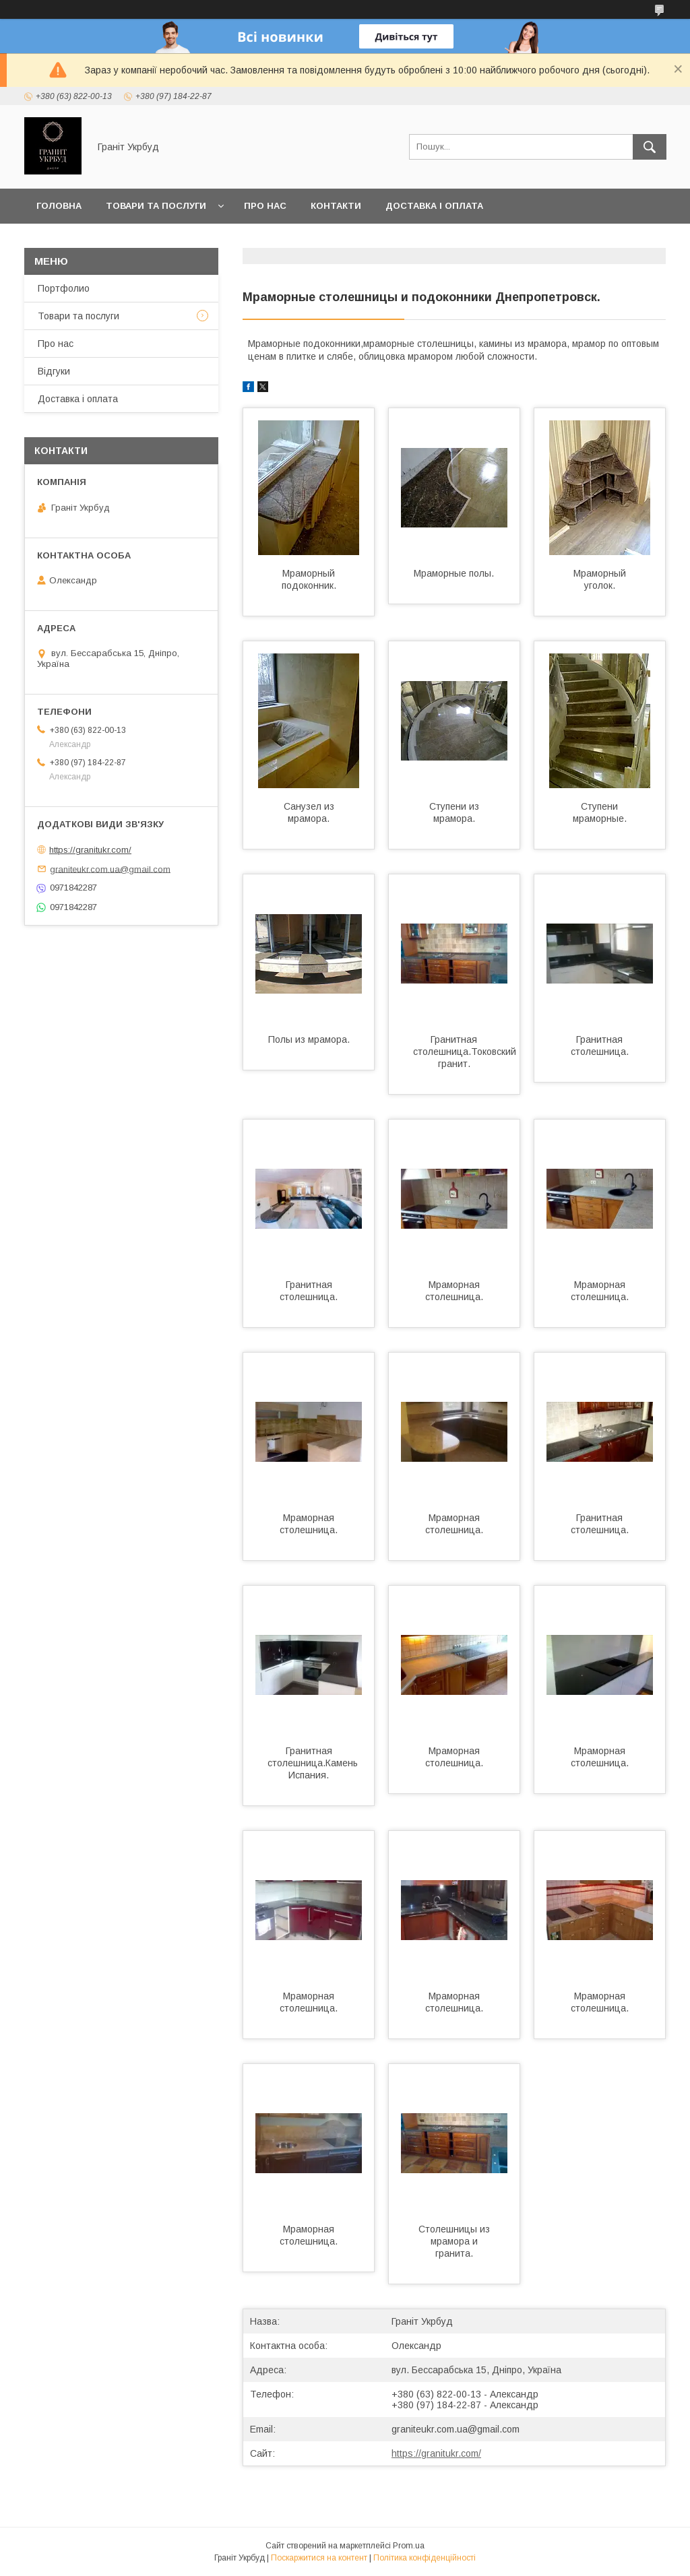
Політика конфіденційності (424, 2558)
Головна (59, 206)
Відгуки (54, 371)
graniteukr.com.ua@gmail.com (455, 2429)
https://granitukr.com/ (436, 2453)
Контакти (336, 206)
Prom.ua (409, 2545)
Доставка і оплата (434, 206)
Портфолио (64, 288)
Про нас (265, 206)
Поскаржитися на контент (319, 2558)
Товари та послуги (156, 206)
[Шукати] (649, 147)
